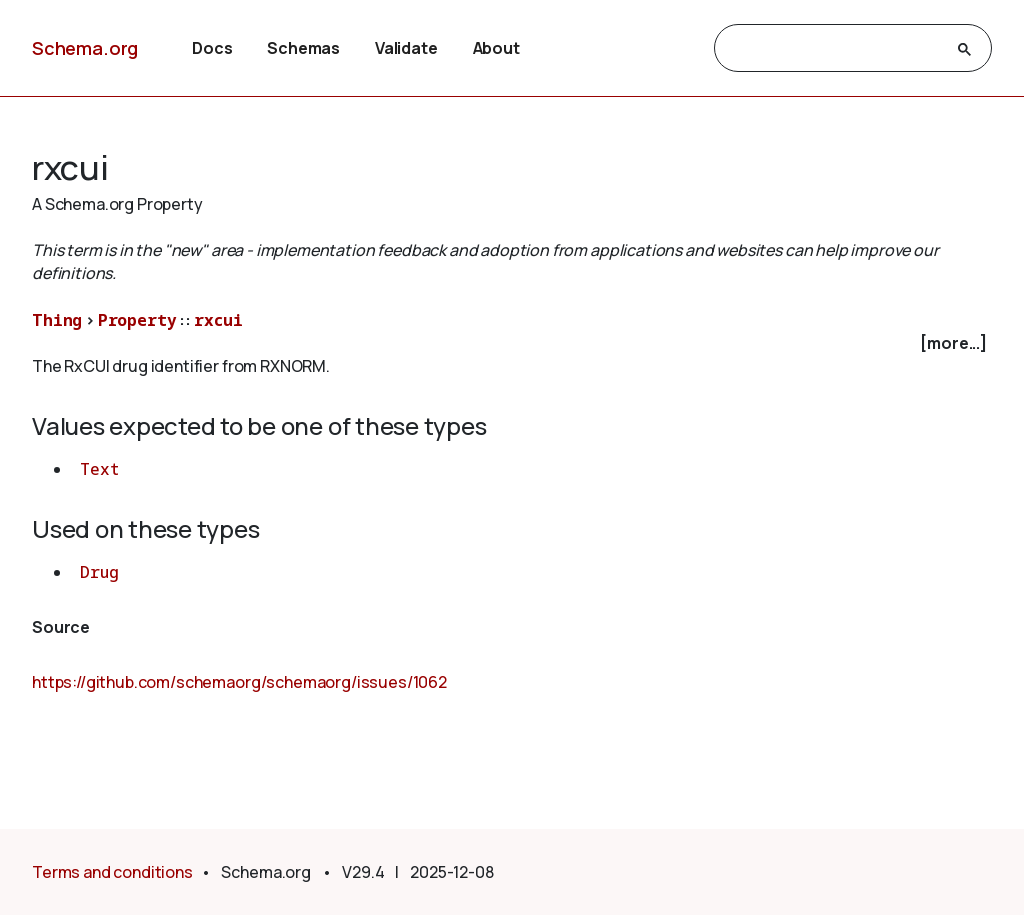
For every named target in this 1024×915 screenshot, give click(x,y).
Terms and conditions (112, 872)
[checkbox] (512, 343)
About (496, 48)
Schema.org (85, 48)
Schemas (303, 48)
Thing (57, 320)
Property (137, 320)
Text (99, 469)
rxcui (218, 320)
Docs (212, 48)
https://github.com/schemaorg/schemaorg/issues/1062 (239, 682)
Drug (99, 572)
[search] (835, 49)
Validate (406, 48)
